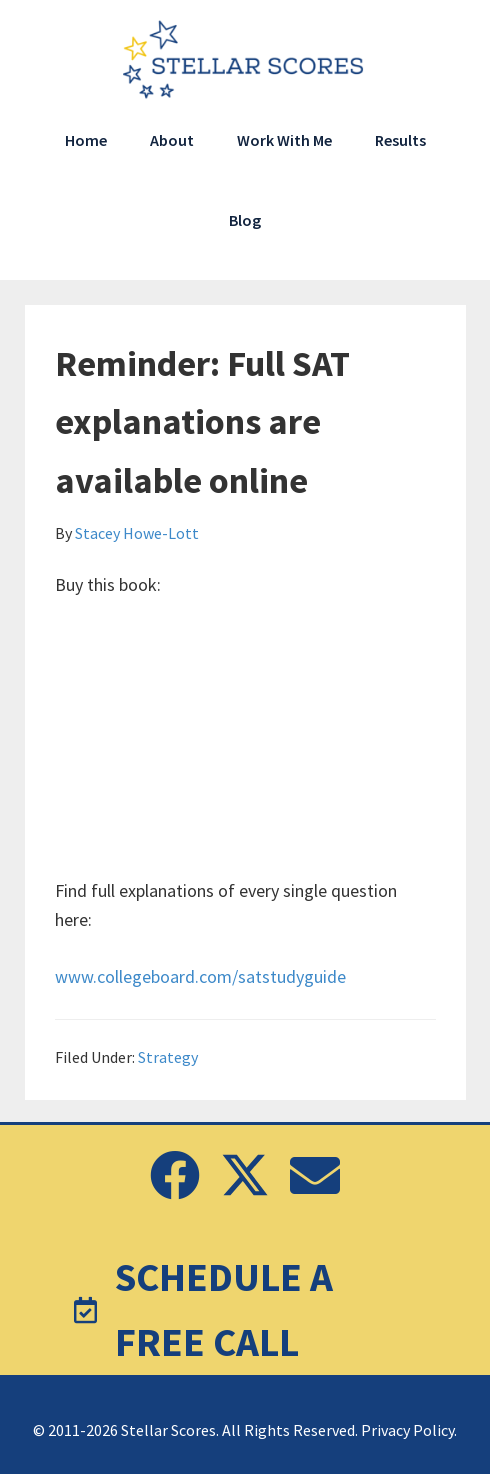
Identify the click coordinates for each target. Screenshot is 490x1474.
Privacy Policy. (409, 1430)
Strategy (168, 1057)
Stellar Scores (245, 60)
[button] (175, 1175)
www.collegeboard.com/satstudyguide (200, 976)
